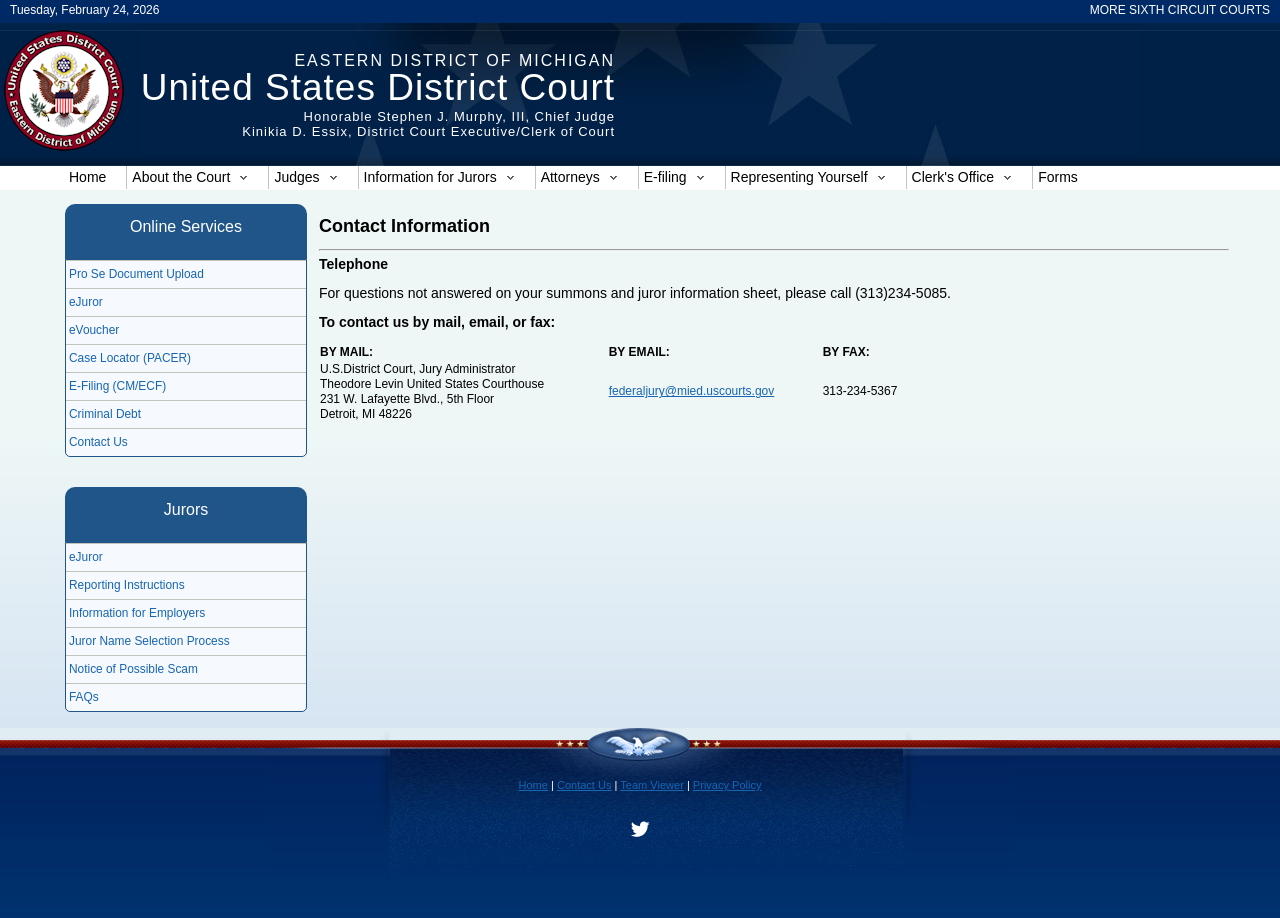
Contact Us (98, 442)
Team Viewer (652, 785)
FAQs (84, 697)
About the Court (190, 177)
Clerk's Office (962, 177)
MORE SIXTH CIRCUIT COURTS (1180, 10)
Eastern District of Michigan (454, 60)
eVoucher (94, 330)
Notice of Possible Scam (133, 669)
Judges (305, 177)
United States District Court (378, 87)
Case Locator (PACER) (130, 358)
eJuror (86, 302)
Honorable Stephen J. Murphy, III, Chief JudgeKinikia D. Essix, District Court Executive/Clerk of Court (428, 124)
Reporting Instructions (127, 585)
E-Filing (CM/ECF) (117, 386)
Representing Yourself (808, 177)
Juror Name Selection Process (149, 641)
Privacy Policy (727, 785)
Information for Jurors (439, 177)
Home (87, 177)
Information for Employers (137, 613)
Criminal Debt (105, 414)
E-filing (674, 177)
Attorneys (579, 177)
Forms (1058, 177)
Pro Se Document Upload (136, 274)
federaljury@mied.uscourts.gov (692, 391)
